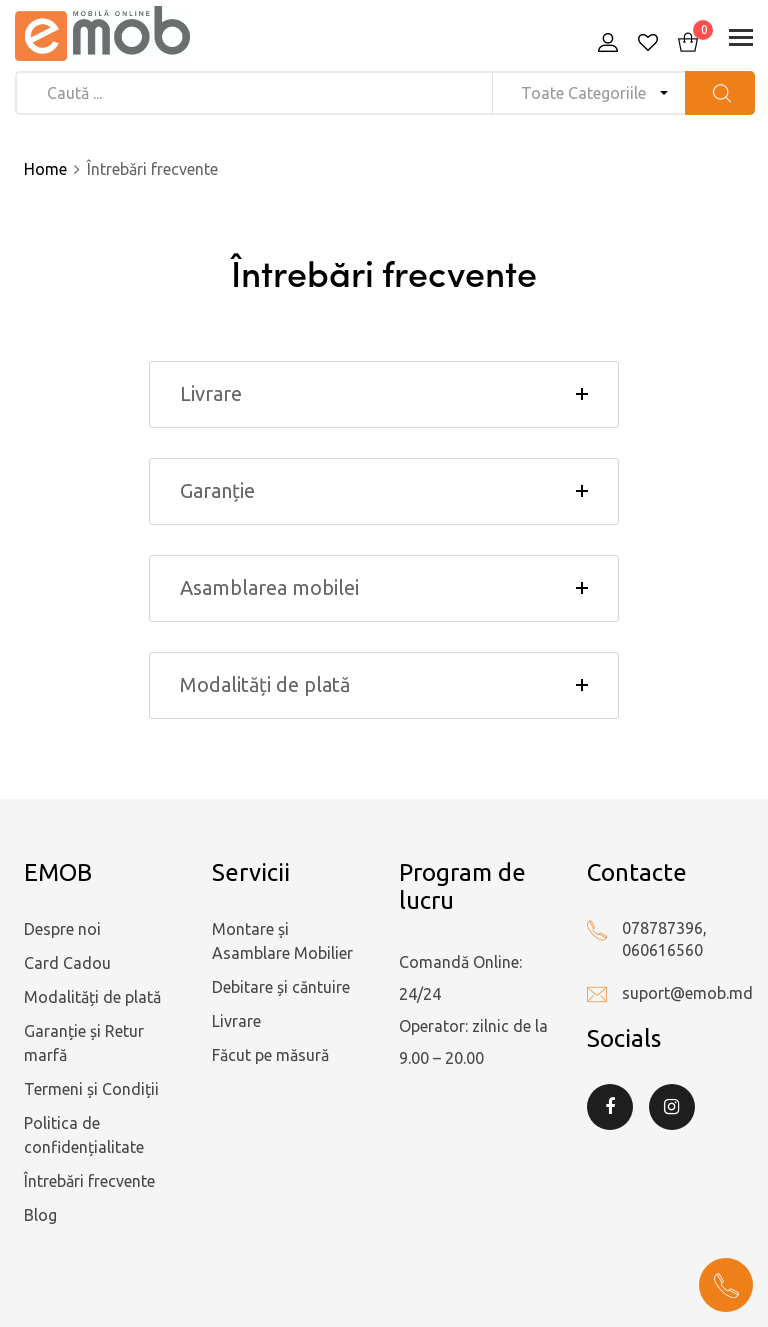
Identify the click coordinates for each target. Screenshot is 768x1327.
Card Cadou (67, 963)
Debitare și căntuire (281, 987)
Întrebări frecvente (89, 1181)
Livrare (236, 1021)
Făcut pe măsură (270, 1055)
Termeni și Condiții (91, 1089)
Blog (40, 1215)
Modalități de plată (92, 997)
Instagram (672, 1107)
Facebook (610, 1107)
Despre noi (62, 929)
